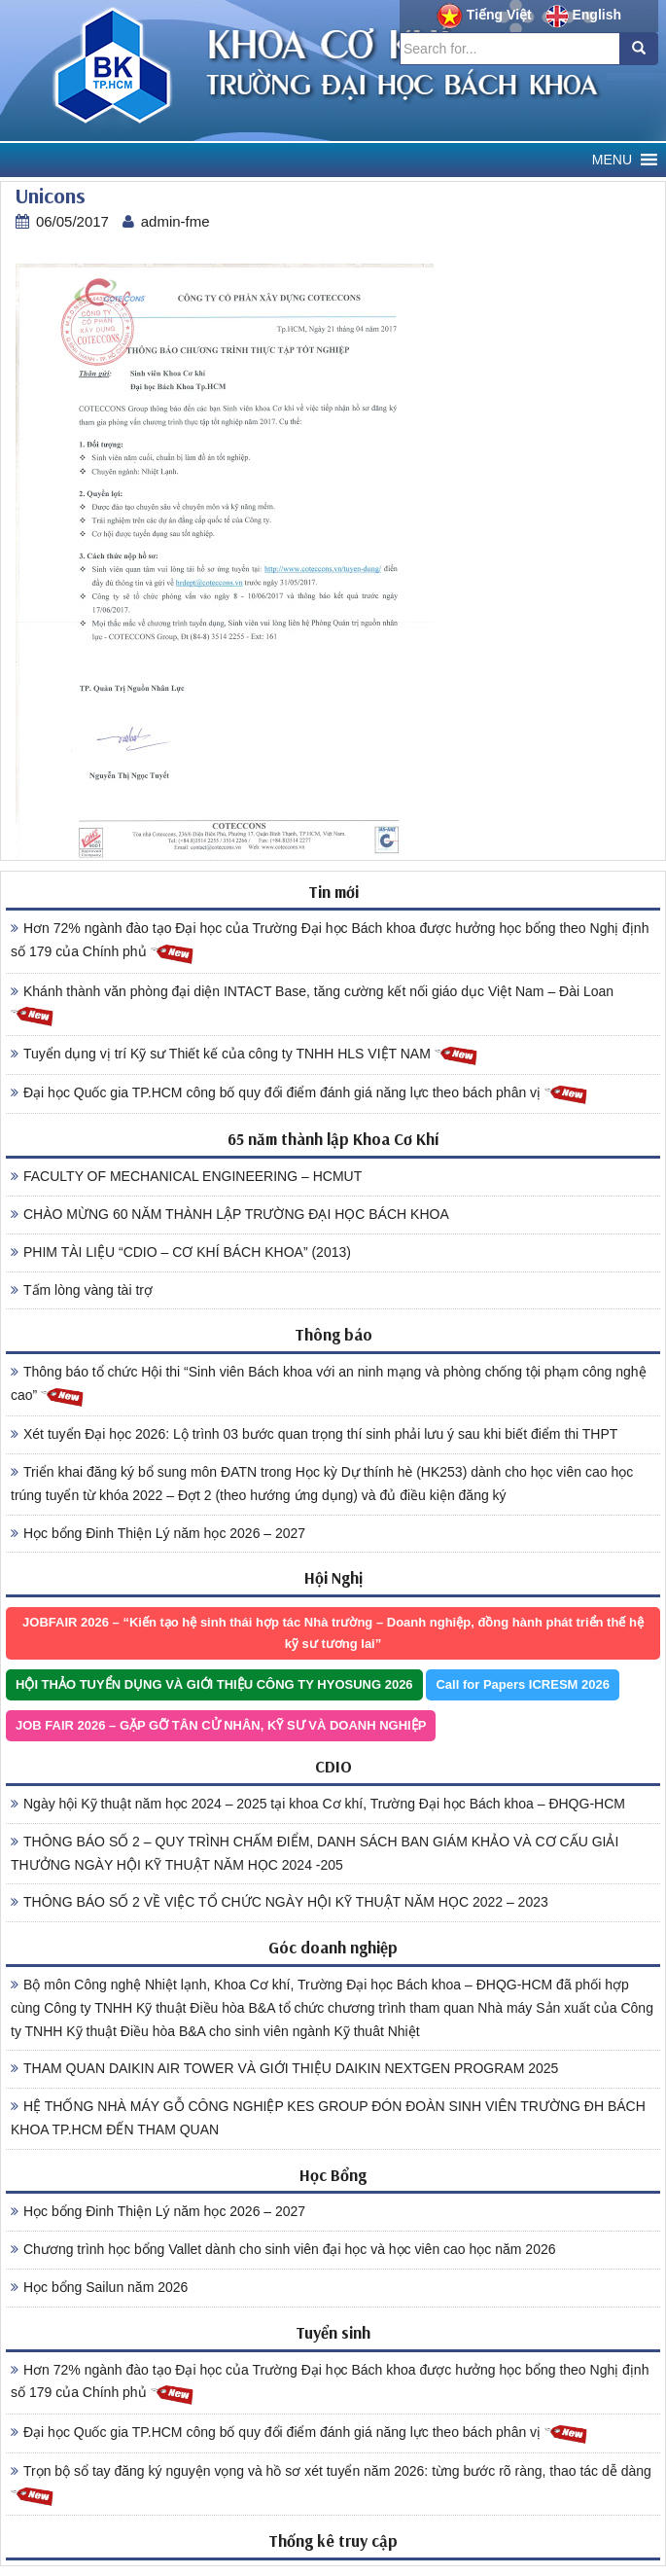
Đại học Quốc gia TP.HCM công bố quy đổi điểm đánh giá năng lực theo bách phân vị (299, 1094)
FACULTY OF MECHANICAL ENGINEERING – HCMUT (186, 1176)
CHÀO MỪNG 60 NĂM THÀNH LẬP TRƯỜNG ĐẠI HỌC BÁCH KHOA (230, 1214)
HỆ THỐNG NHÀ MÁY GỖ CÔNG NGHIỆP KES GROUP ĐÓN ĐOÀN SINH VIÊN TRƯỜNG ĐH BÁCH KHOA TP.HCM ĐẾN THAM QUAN (328, 2117)
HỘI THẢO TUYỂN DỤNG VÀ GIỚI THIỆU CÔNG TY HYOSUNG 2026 (214, 1684)
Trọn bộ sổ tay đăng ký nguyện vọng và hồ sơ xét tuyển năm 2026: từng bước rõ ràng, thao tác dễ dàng (331, 2485)
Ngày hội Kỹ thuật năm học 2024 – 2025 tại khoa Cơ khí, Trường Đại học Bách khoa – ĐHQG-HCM (318, 1803)
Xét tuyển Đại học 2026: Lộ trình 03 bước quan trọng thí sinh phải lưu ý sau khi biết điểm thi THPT (314, 1434)
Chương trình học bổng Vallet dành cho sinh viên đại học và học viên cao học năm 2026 (283, 2249)
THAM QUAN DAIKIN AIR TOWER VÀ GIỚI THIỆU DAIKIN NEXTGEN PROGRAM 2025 (284, 2068)
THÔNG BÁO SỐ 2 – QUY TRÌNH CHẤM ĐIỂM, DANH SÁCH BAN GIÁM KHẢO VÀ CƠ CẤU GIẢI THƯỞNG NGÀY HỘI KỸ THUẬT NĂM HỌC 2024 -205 (314, 1853)
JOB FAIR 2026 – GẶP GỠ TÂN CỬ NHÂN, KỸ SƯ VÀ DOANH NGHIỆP (221, 1725)
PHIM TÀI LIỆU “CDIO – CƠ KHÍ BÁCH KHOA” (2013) (181, 1252)
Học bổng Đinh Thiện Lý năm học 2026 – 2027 (158, 1533)
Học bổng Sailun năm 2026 (99, 2287)
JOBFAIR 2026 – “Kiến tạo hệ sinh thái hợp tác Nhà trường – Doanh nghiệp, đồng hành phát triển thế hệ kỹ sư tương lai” (333, 1633)
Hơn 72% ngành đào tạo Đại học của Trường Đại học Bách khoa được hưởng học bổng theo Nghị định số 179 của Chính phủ (329, 942)
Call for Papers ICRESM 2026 (522, 1684)
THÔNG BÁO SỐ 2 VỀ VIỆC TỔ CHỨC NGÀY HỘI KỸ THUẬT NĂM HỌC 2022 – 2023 (279, 1902)
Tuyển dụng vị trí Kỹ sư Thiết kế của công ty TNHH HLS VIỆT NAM (244, 1055)
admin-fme (175, 221)
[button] (612, 160)
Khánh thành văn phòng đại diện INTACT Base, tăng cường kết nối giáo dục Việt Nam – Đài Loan (312, 1006)
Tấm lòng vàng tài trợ (82, 1290)
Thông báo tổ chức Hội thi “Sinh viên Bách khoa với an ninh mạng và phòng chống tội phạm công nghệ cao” (329, 1386)
